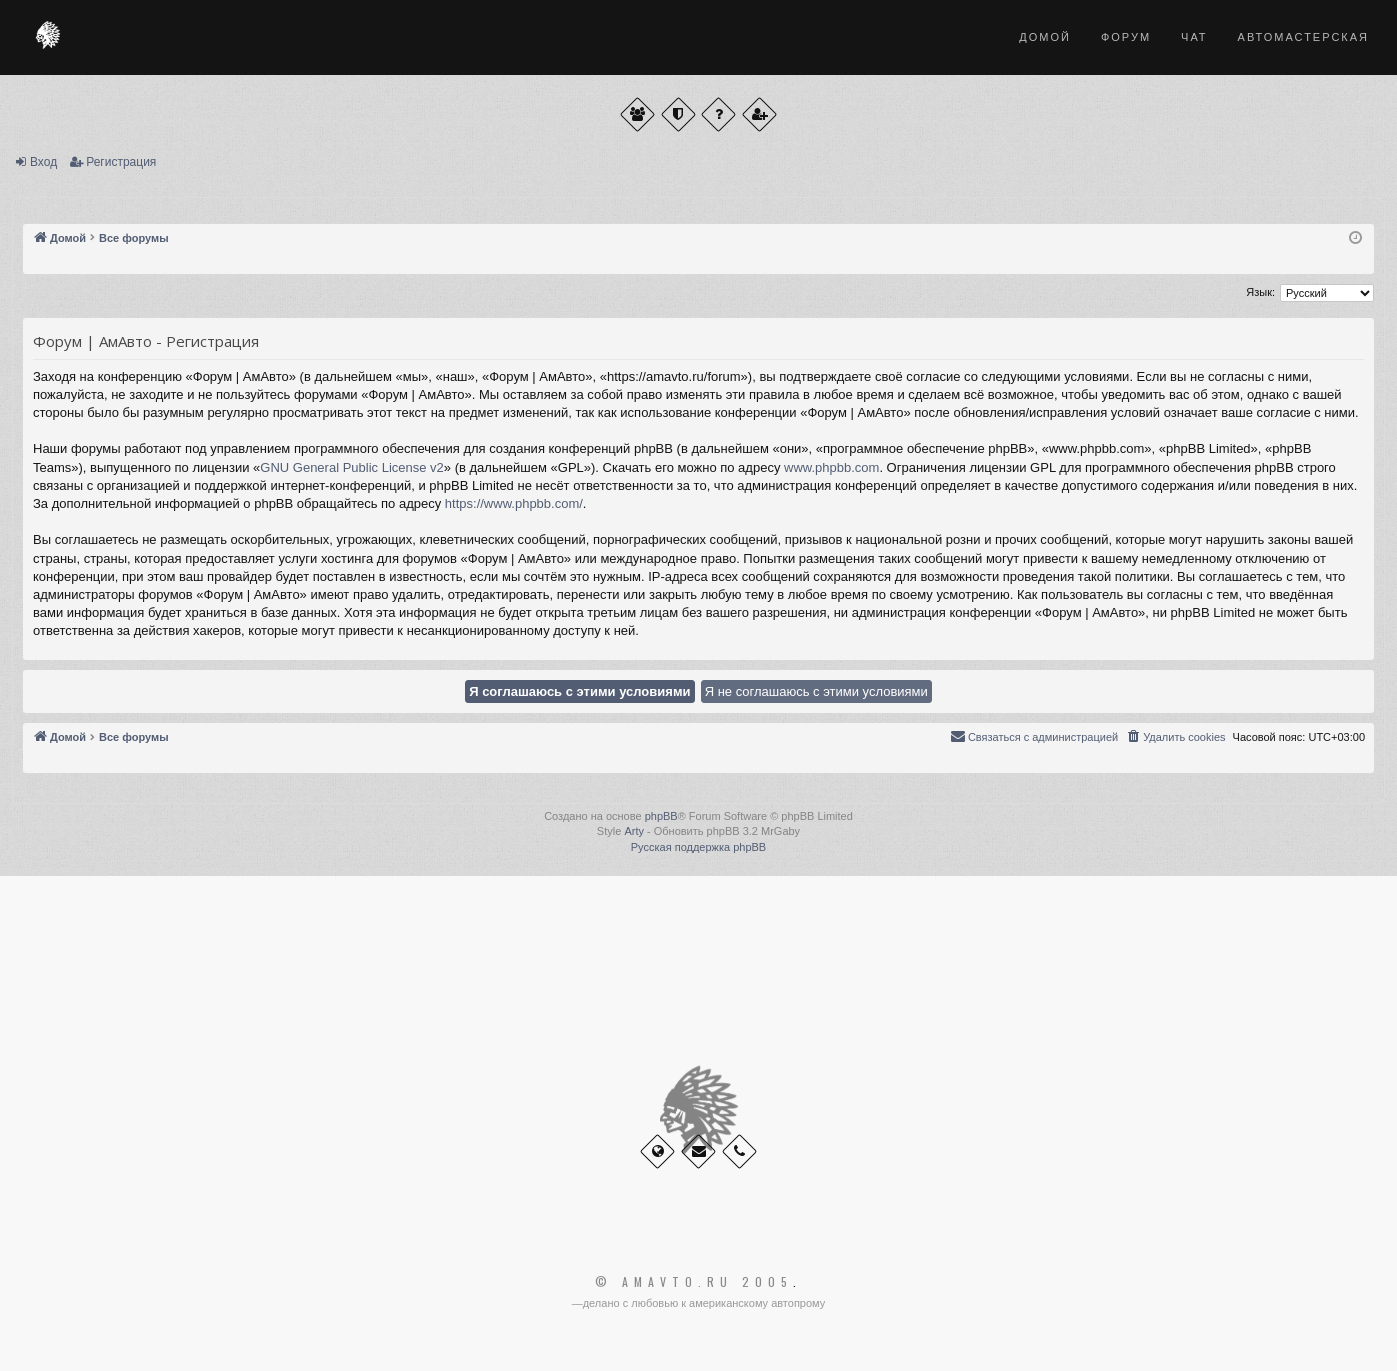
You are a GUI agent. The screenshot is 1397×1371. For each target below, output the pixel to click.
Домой (1045, 37)
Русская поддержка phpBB (698, 847)
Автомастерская (1303, 37)
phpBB (661, 816)
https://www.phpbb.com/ (514, 503)
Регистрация (121, 162)
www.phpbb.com (831, 467)
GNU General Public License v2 (352, 467)
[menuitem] (1175, 737)
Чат (1194, 37)
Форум (1126, 37)
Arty (634, 831)
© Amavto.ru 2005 (694, 1282)
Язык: (1260, 292)
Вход (43, 162)
